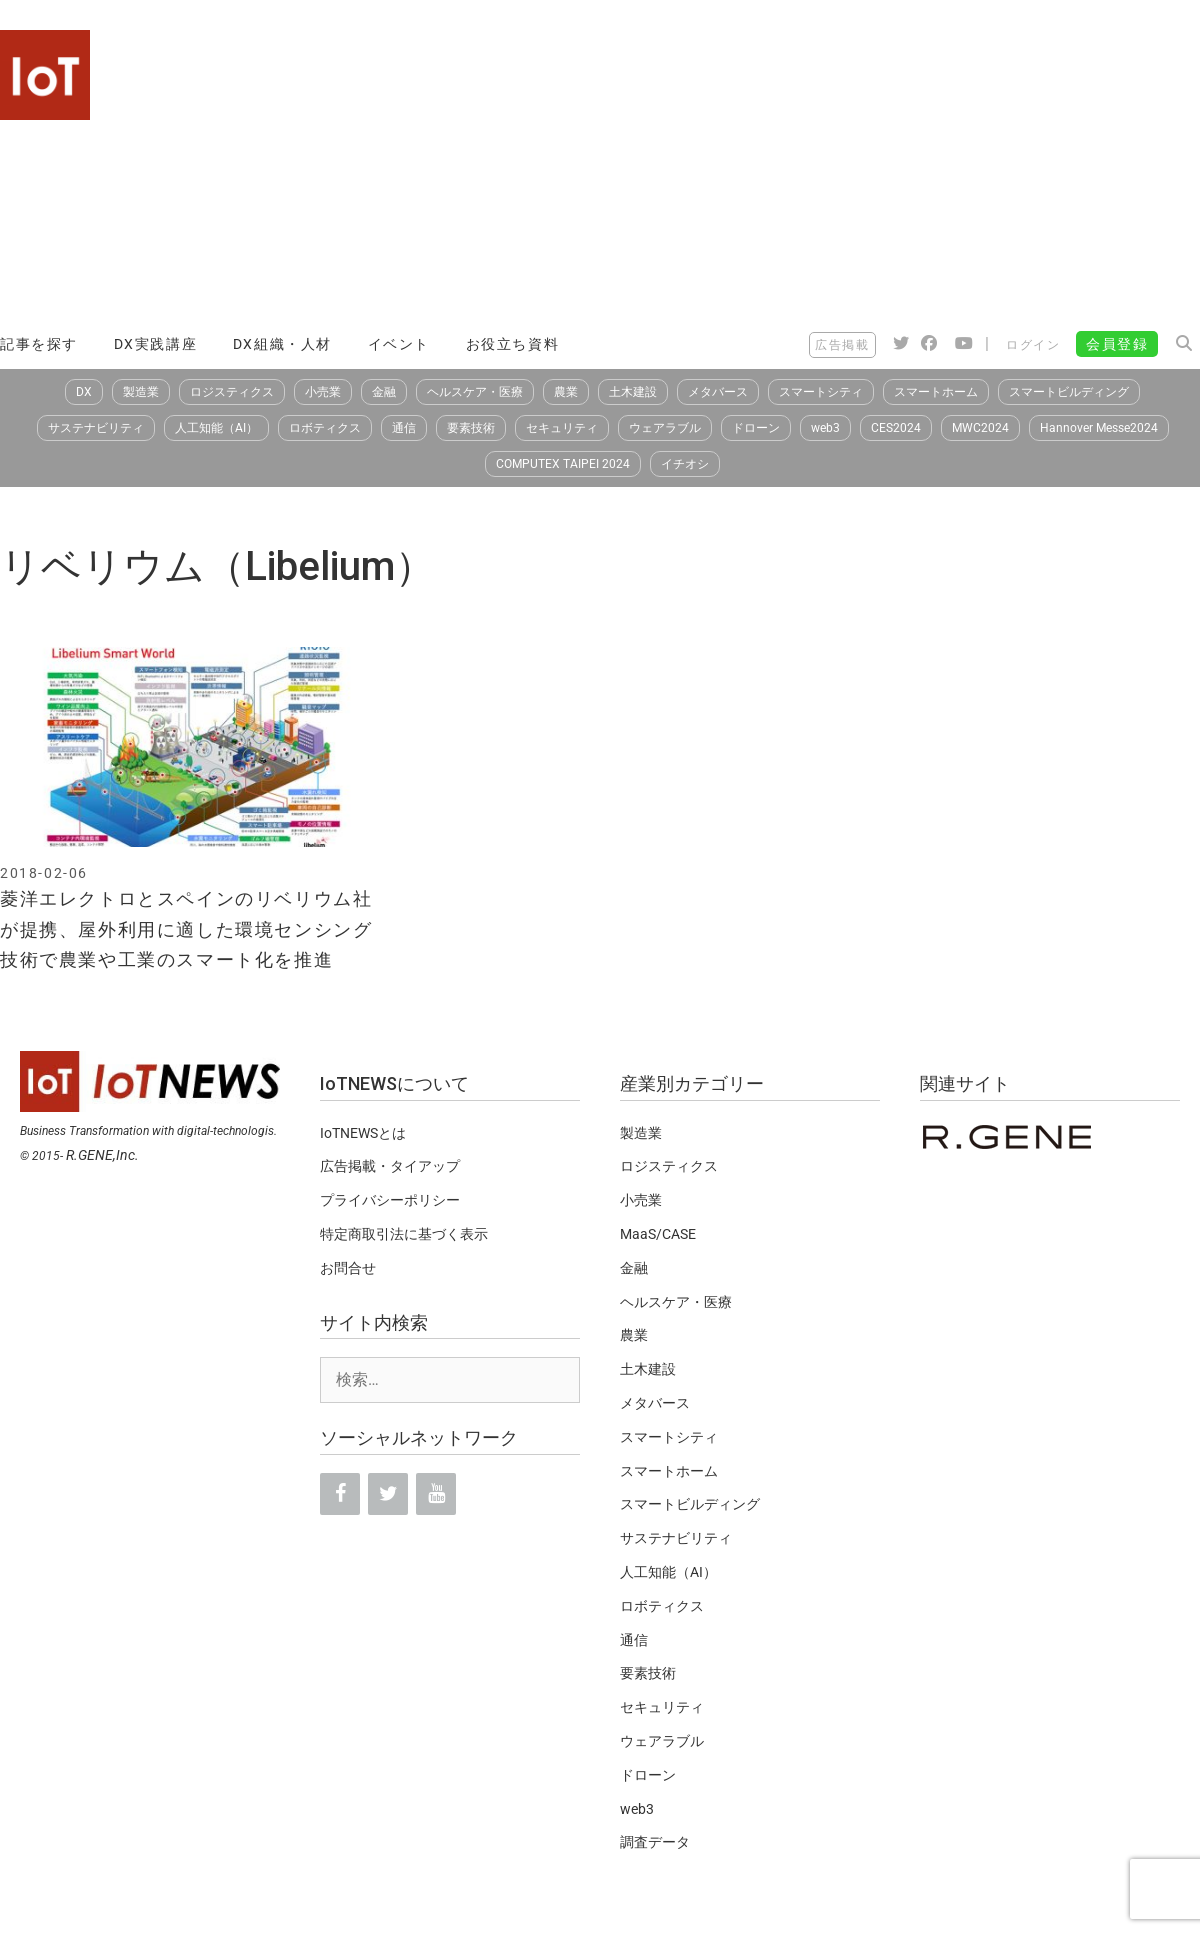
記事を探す (39, 344)
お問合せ (348, 1268)
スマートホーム (936, 392)
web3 (825, 428)
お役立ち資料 (513, 344)
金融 (384, 392)
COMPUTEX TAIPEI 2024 (563, 464)
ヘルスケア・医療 (475, 392)
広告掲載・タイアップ (390, 1166)
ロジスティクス (232, 392)
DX (84, 392)
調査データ (655, 1842)
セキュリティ (562, 428)
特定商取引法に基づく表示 (404, 1234)
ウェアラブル (665, 428)
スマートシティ (821, 392)
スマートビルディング (1069, 392)
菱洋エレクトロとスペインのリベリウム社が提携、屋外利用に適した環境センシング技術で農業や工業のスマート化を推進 (186, 929)
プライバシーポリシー (390, 1200)
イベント (399, 344)
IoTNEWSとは (363, 1133)
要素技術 (471, 428)
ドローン (756, 428)
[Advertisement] (880, 170)
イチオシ (685, 464)
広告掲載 (842, 345)
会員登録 (1117, 344)
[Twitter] (388, 1494)
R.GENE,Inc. (102, 1155)
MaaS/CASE (658, 1234)
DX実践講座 (156, 344)
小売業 (323, 392)
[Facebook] (340, 1494)
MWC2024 (980, 428)
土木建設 (633, 392)
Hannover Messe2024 (1099, 428)
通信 (404, 428)
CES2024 (896, 428)
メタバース (718, 392)
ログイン (1033, 345)
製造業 (141, 392)
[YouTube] (436, 1494)
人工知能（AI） (216, 428)
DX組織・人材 (282, 344)
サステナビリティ (96, 428)
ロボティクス (325, 428)
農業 (566, 392)
